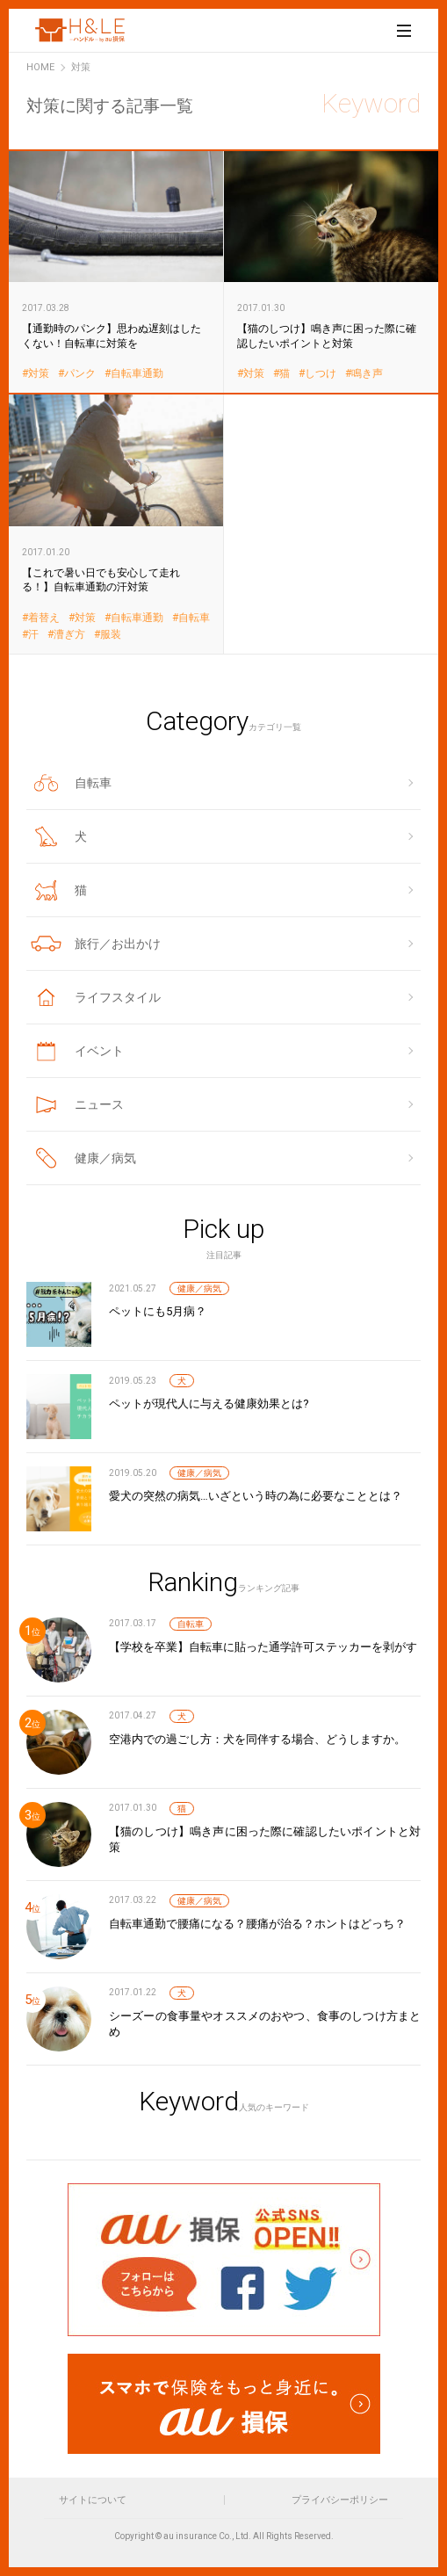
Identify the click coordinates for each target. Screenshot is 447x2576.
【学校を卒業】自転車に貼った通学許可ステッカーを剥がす (263, 1646)
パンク (80, 374)
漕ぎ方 (69, 634)
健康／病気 (199, 1288)
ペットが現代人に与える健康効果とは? (209, 1403)
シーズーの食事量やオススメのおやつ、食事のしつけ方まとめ (265, 2023)
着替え (44, 618)
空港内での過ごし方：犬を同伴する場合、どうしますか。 (257, 1739)
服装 (110, 634)
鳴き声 (367, 374)
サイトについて (92, 2500)
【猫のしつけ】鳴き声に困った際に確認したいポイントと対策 (331, 271)
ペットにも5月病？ (157, 1311)
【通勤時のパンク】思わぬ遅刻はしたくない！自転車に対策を (116, 271)
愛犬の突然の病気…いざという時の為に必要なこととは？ (255, 1495)
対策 (38, 374)
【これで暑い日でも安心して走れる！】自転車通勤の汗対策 (116, 523)
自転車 (194, 618)
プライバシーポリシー (340, 2500)
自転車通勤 (137, 374)
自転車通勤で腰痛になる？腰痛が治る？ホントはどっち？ (257, 1923)
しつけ (320, 374)
